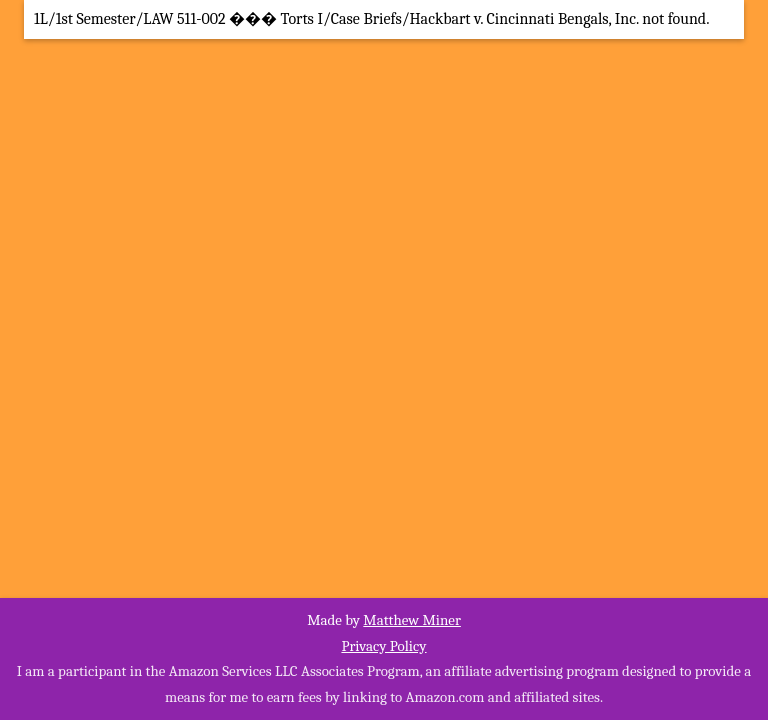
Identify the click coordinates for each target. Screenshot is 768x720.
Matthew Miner (412, 620)
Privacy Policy (383, 646)
